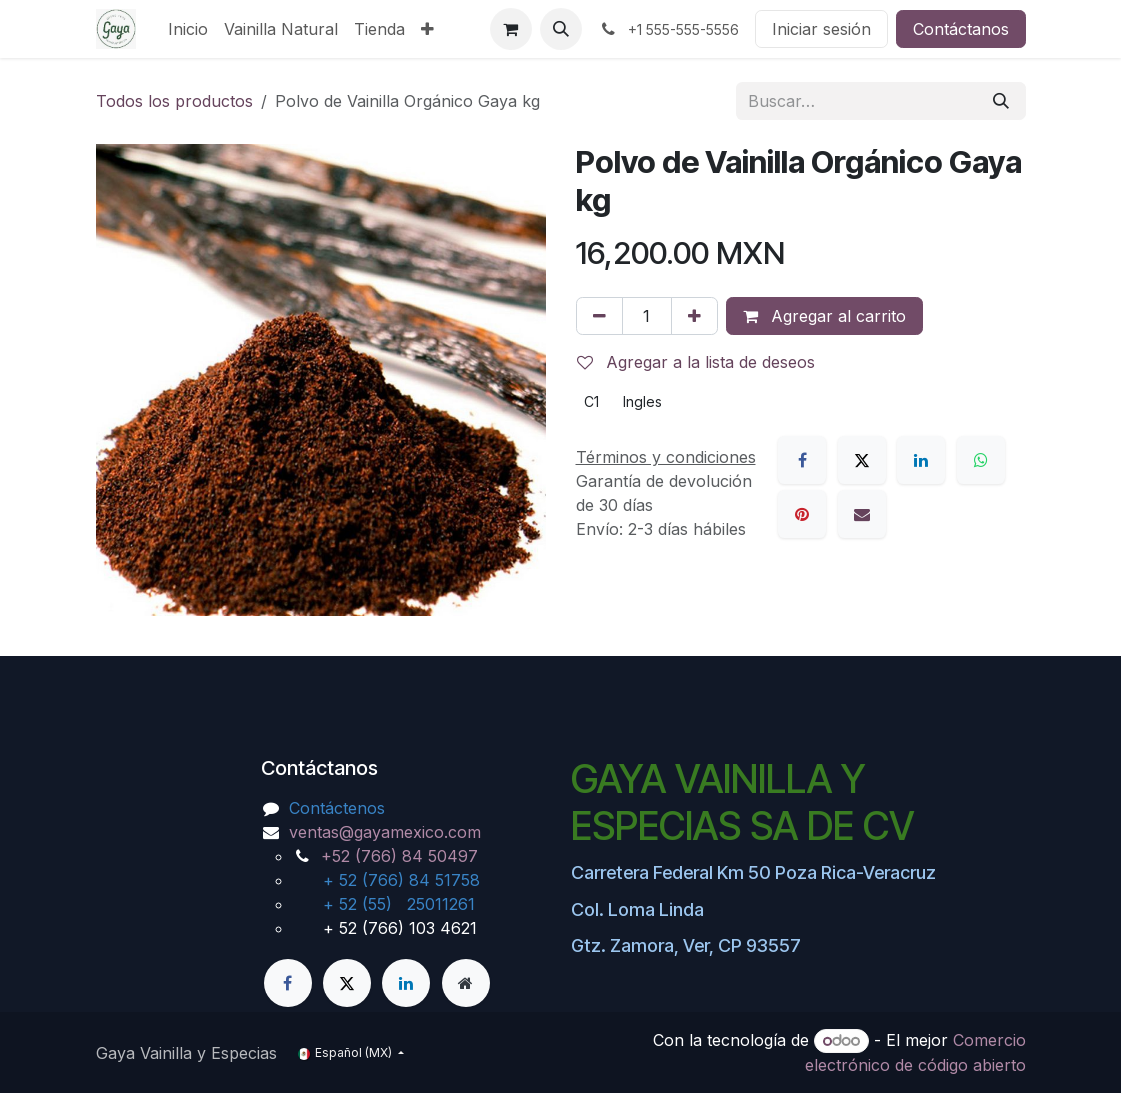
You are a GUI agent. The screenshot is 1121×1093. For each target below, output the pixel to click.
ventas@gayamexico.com (385, 832)
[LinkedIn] (921, 460)
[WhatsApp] (981, 460)
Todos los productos (174, 101)
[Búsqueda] (1001, 101)
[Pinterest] (802, 514)
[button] (561, 29)
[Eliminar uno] (599, 316)
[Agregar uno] (694, 316)
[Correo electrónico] (862, 514)
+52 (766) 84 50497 (399, 856)
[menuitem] (188, 29)
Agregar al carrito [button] (824, 316)
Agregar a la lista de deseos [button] (696, 362)
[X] (862, 460)
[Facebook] (802, 460)
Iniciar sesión (821, 29)
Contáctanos (961, 29)
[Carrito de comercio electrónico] (511, 29)
